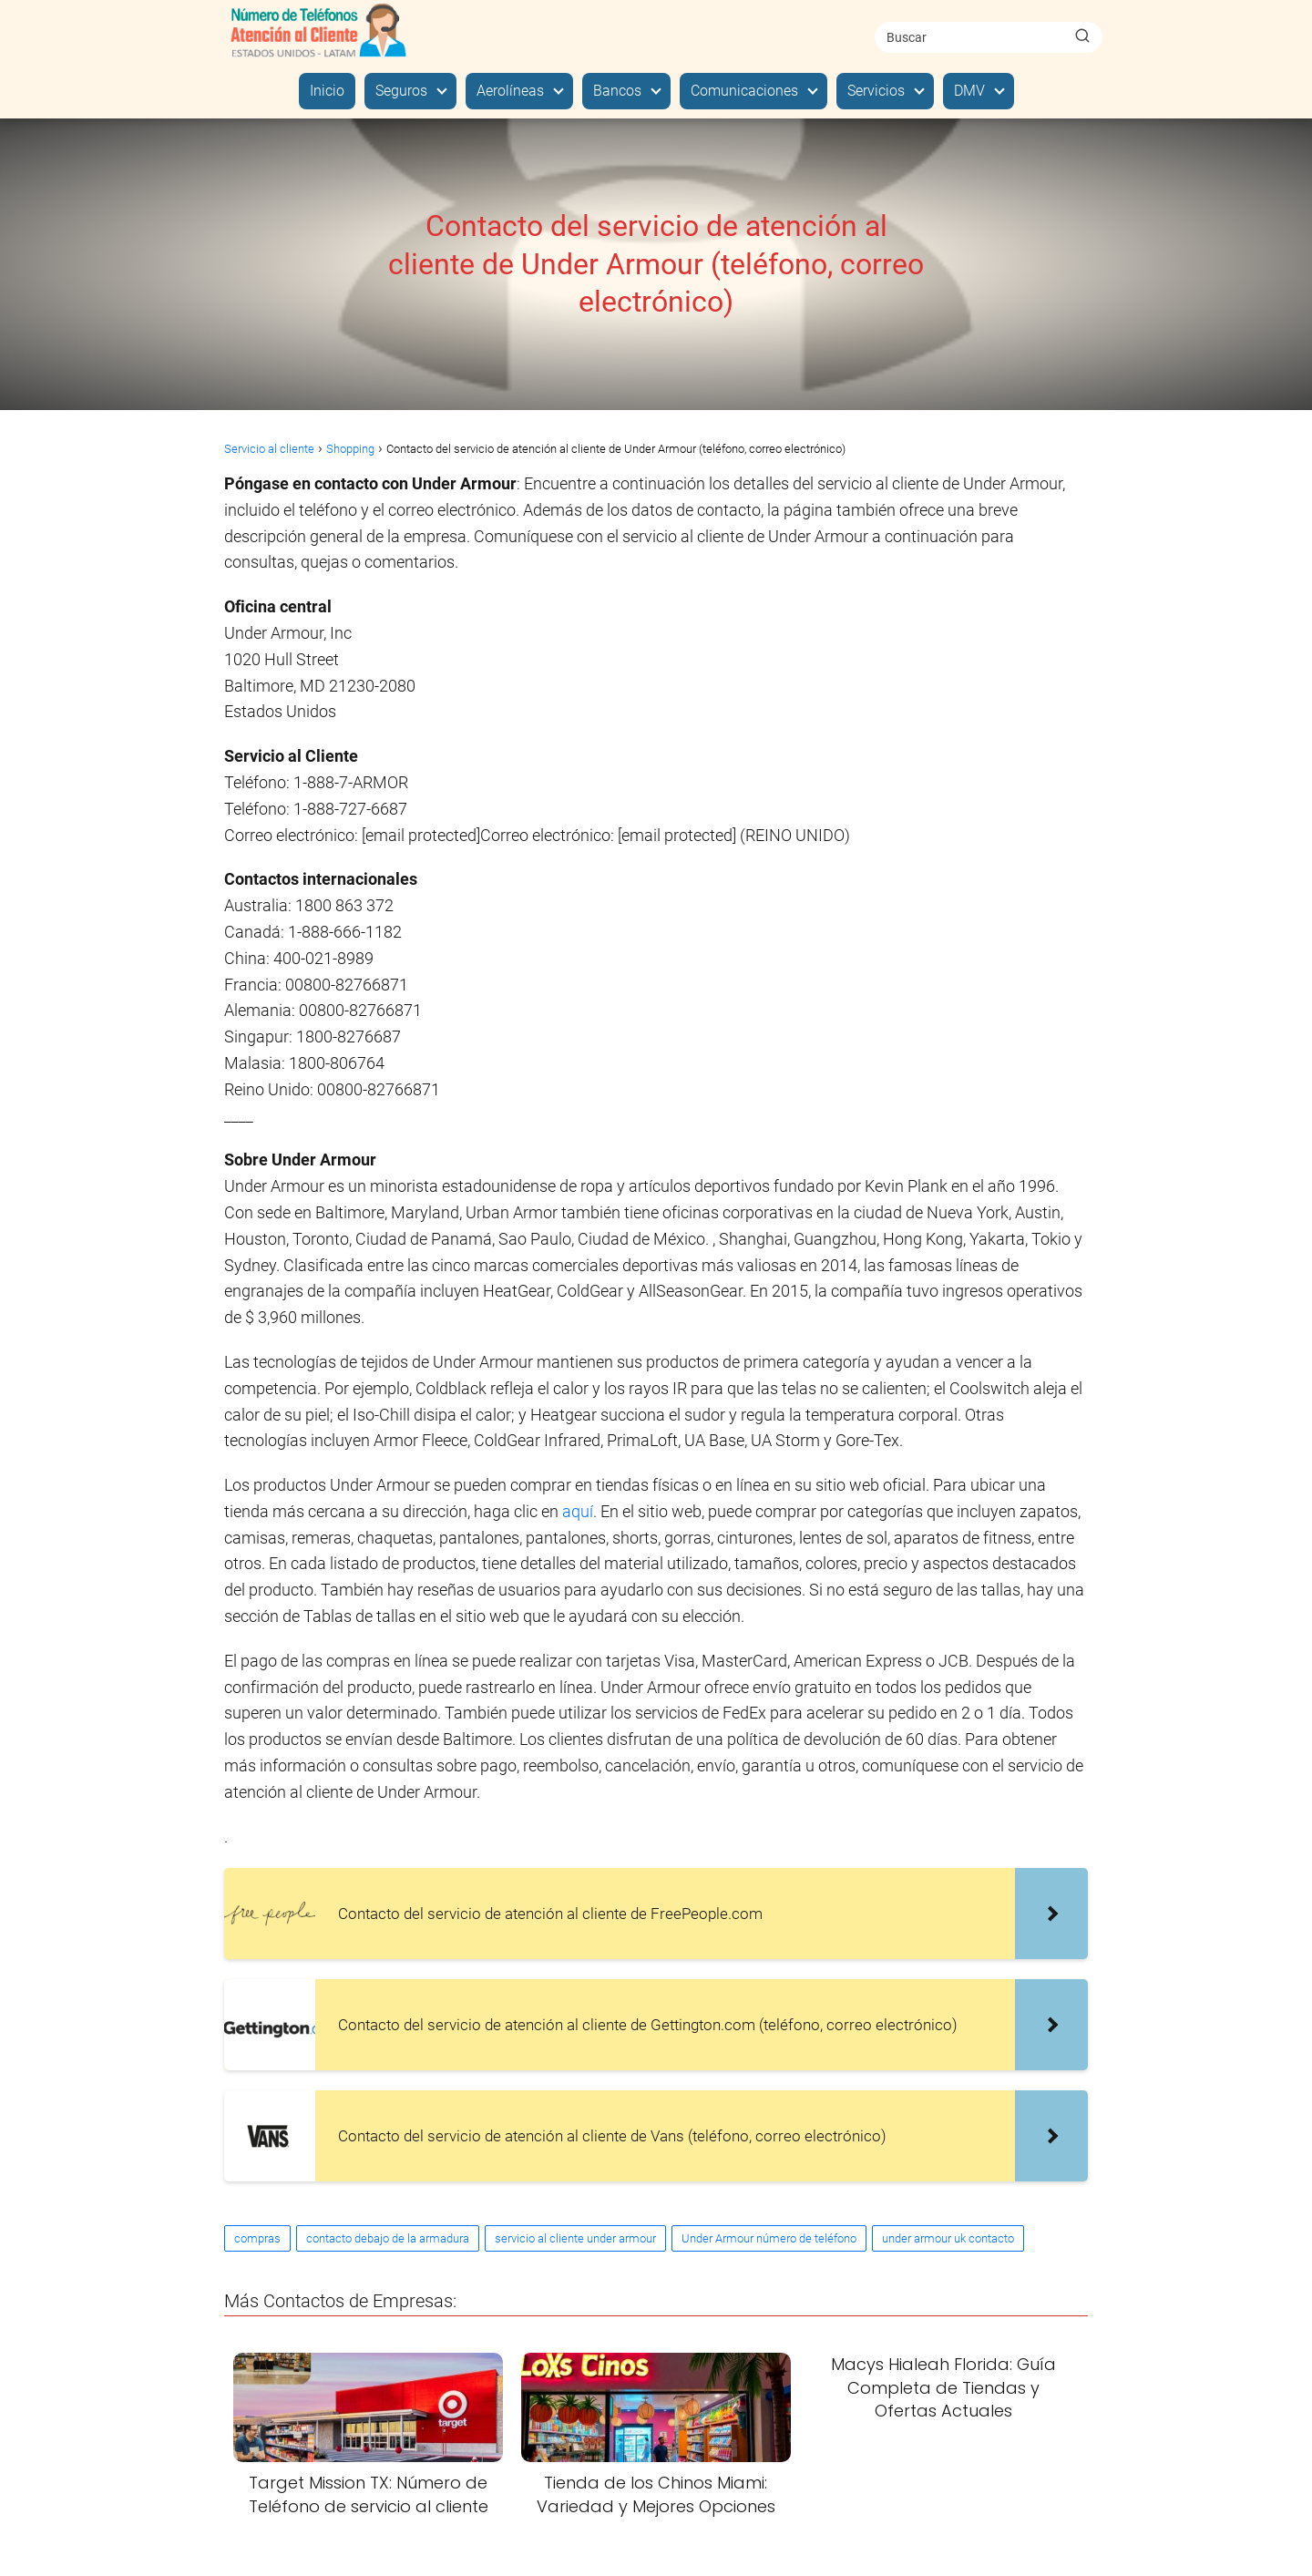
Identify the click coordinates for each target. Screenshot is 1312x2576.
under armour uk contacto (948, 2238)
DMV (969, 90)
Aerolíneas (510, 90)
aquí (577, 1511)
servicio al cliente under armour (575, 2238)
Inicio (327, 90)
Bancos (617, 90)
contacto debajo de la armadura (387, 2238)
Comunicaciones (744, 90)
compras (257, 2238)
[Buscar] (1082, 36)
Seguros (401, 90)
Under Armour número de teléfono (769, 2238)
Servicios (876, 90)
